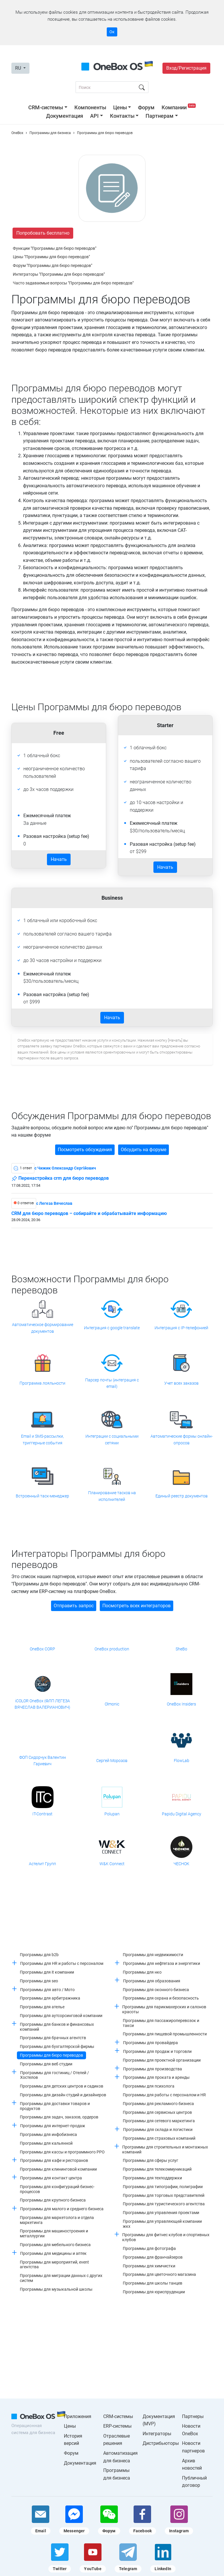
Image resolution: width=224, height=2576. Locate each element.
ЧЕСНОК (181, 1863)
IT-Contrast (42, 1814)
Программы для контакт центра (51, 2178)
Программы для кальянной (46, 2143)
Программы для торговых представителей (163, 2195)
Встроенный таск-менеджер (42, 1496)
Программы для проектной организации (162, 2060)
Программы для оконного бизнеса (156, 1989)
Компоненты (90, 107)
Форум (146, 107)
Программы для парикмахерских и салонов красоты (164, 2009)
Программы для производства (152, 2069)
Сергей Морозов (111, 1760)
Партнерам (160, 116)
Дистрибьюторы (161, 2443)
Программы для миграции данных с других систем (61, 2278)
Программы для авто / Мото (47, 1989)
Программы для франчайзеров (153, 2257)
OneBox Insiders (181, 1704)
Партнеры (193, 2416)
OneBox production (111, 1649)
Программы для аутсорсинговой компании (61, 2015)
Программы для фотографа (149, 2248)
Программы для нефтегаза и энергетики (161, 1963)
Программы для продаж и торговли (157, 2051)
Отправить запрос (74, 1605)
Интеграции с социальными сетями (112, 1439)
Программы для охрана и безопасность (161, 1998)
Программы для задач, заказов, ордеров (59, 2117)
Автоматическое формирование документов (42, 1327)
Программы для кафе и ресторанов (54, 2160)
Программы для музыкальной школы (56, 2289)
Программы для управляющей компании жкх (162, 2224)
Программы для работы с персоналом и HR (164, 2095)
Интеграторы (157, 2433)
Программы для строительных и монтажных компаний (165, 2149)
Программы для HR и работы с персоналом (61, 1963)
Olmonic (112, 1704)
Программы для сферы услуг (150, 2160)
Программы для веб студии (46, 2064)
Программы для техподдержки (152, 2178)
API (94, 116)
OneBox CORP (42, 1649)
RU (18, 68)
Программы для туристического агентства (164, 2204)
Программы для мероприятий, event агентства (54, 2264)
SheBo (181, 1649)
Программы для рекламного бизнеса (158, 2103)
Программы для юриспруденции (154, 2292)
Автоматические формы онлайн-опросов (181, 1439)
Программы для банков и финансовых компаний (57, 2027)
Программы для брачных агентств (53, 2037)
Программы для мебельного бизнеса (55, 2244)
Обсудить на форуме (143, 1149)
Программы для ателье (42, 2006)
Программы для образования (151, 1981)
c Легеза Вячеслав (54, 1203)
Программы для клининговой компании (58, 2169)
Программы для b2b (39, 1954)
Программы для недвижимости (153, 1954)
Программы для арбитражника (50, 1998)
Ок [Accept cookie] (112, 31)
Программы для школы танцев (152, 2283)
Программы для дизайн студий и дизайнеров (63, 2095)
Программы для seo (39, 1981)
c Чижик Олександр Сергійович (65, 1168)
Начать (59, 859)
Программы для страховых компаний (159, 2138)
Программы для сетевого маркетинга (159, 2120)
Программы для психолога (148, 2086)
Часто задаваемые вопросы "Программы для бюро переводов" (73, 283)
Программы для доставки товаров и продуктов (55, 2106)
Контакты (122, 116)
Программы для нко (142, 1972)
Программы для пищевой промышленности (165, 2034)
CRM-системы (45, 107)
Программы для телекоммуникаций (157, 2169)
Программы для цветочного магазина (159, 2274)
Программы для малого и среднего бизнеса (62, 2208)
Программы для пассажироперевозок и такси (161, 2023)
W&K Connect (112, 1863)
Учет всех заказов (181, 1383)
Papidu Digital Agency (181, 1814)
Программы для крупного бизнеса (53, 2200)
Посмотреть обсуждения (85, 1149)
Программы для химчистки (149, 2266)
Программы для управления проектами (161, 2212)
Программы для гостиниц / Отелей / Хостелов (54, 2075)
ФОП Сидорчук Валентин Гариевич (42, 1760)
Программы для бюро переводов (51, 2055)
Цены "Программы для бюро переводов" (51, 256)
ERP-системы (117, 2426)
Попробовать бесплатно (42, 233)
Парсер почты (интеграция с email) (112, 1383)
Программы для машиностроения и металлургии (54, 2233)
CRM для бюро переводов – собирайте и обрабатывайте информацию (89, 1213)
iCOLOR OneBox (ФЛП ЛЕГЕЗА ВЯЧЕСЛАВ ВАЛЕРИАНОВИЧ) (42, 1704)
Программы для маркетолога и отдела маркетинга (57, 2220)
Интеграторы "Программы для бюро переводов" (59, 274)
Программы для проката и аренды (156, 2077)
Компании (179, 107)
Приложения (77, 2416)
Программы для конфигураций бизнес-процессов (57, 2189)
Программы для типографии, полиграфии (163, 2186)
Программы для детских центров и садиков (61, 2086)
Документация (64, 116)
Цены (120, 107)
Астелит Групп (42, 1863)
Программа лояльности (42, 1383)
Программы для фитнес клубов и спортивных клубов (165, 2237)
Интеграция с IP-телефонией (181, 1327)
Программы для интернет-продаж (52, 2125)
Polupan (112, 1814)
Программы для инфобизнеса (48, 2134)
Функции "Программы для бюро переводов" (54, 248)
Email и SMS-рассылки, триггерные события (42, 1439)
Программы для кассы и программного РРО (62, 2152)
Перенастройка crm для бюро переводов (60, 1178)
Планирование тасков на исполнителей (112, 1495)
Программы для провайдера (150, 2042)
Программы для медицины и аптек (53, 2253)
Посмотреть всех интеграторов (136, 1605)
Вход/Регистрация (186, 68)
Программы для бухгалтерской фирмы (57, 2046)
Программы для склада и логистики (157, 2129)
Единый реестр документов (181, 1496)
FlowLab (181, 1760)
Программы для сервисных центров (157, 2112)
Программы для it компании (47, 1972)
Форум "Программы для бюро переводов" (52, 265)
